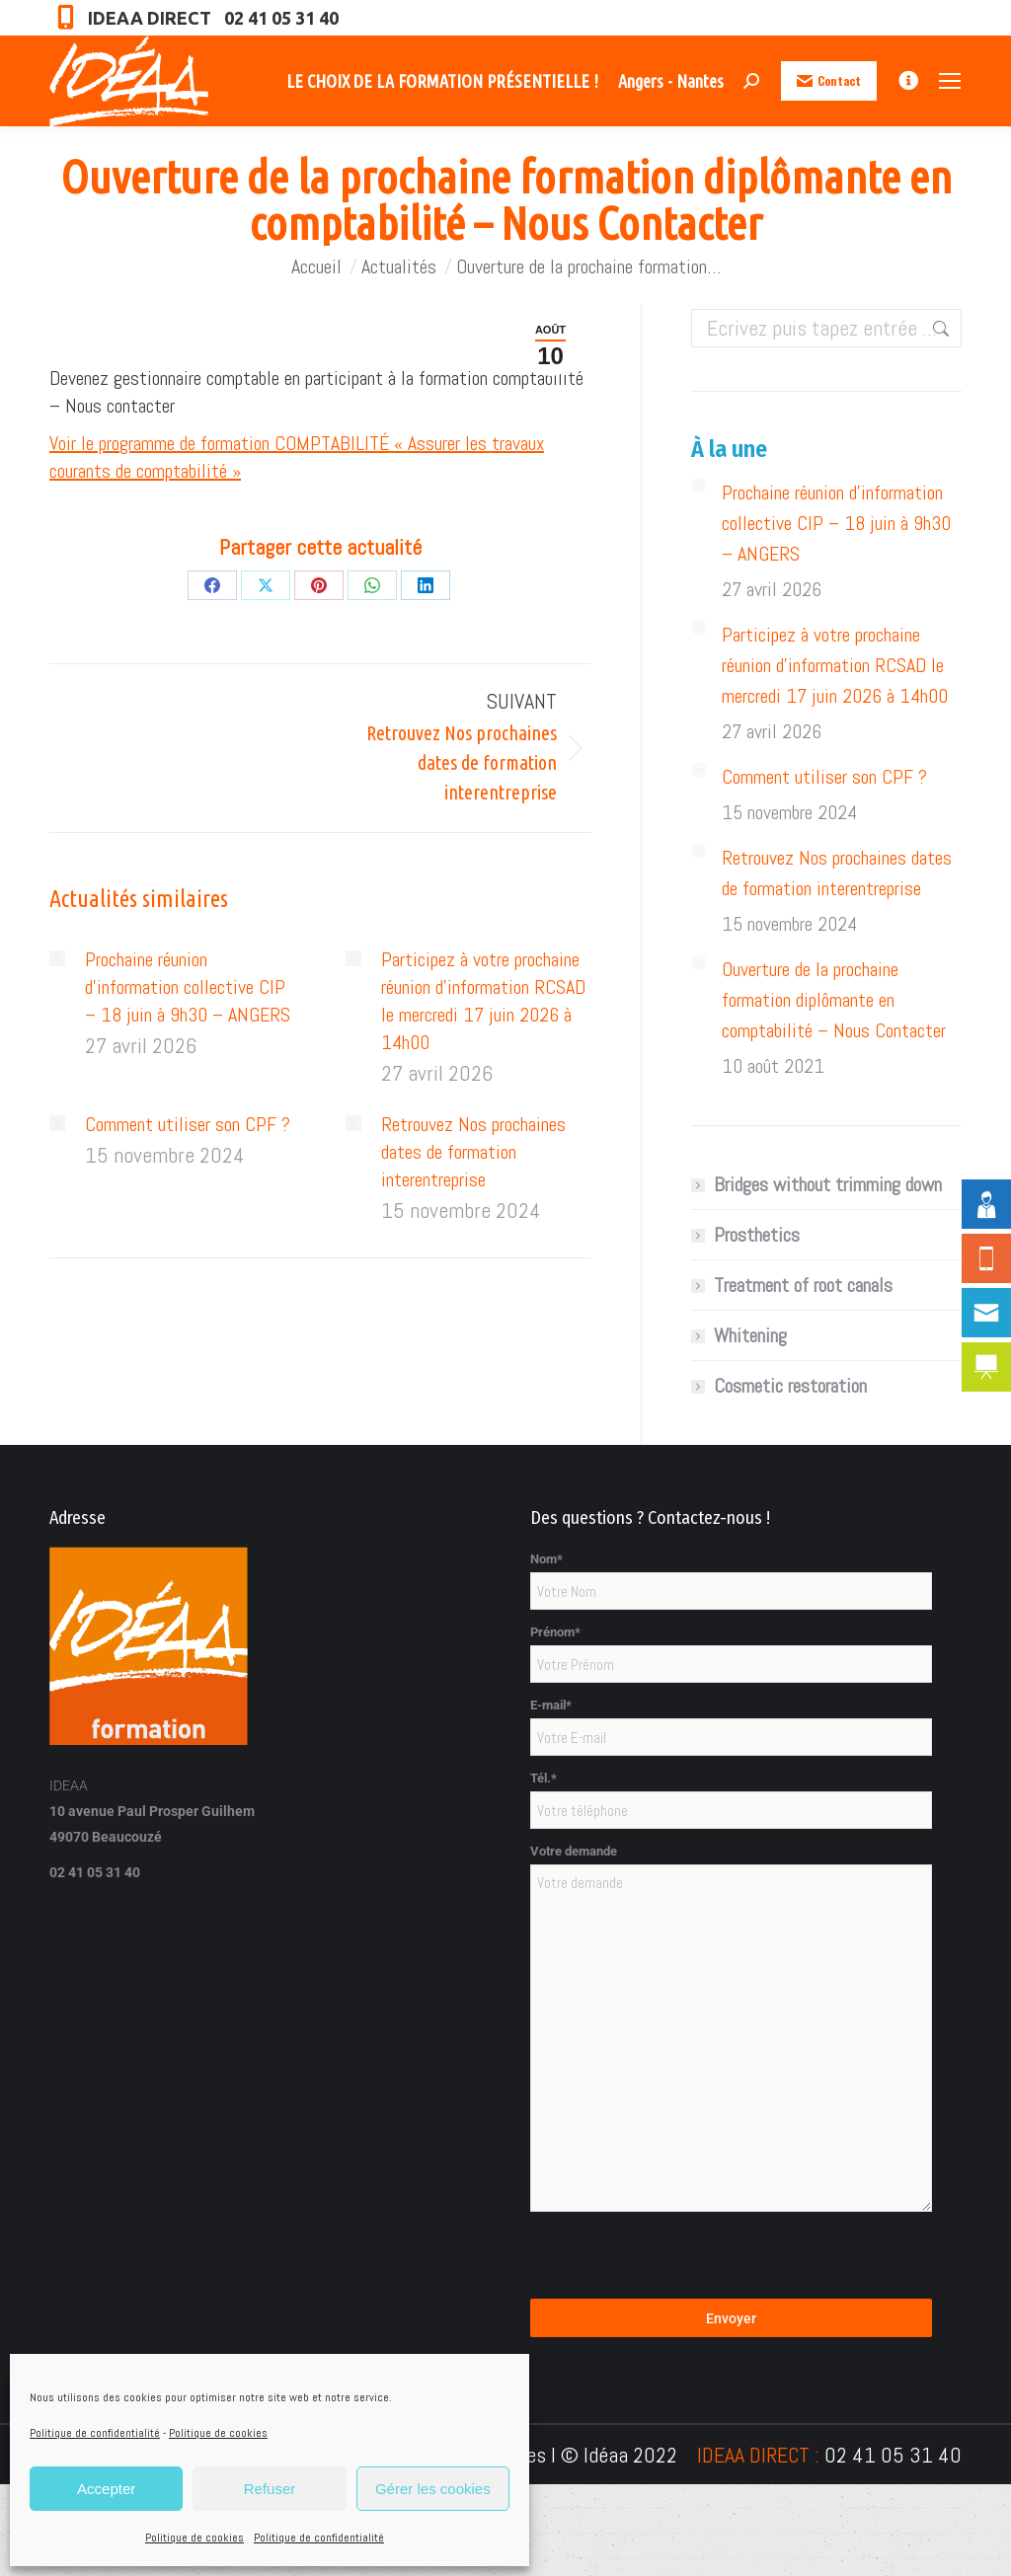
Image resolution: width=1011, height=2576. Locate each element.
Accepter (106, 2488)
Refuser (270, 2488)
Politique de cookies (218, 2433)
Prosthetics (757, 1235)
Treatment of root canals (803, 1285)
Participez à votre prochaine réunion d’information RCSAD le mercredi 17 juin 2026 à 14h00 (483, 1001)
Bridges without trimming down (828, 1184)
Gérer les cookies (433, 2488)
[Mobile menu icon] (950, 81)
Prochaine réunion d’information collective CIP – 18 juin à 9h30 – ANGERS (187, 987)
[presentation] (680, 2260)
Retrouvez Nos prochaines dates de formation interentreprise (473, 1151)
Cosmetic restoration (790, 1386)
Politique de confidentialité (95, 2433)
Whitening (750, 1335)
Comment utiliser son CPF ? (187, 1124)
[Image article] (57, 958)
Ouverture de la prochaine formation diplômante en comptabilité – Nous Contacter (834, 999)
